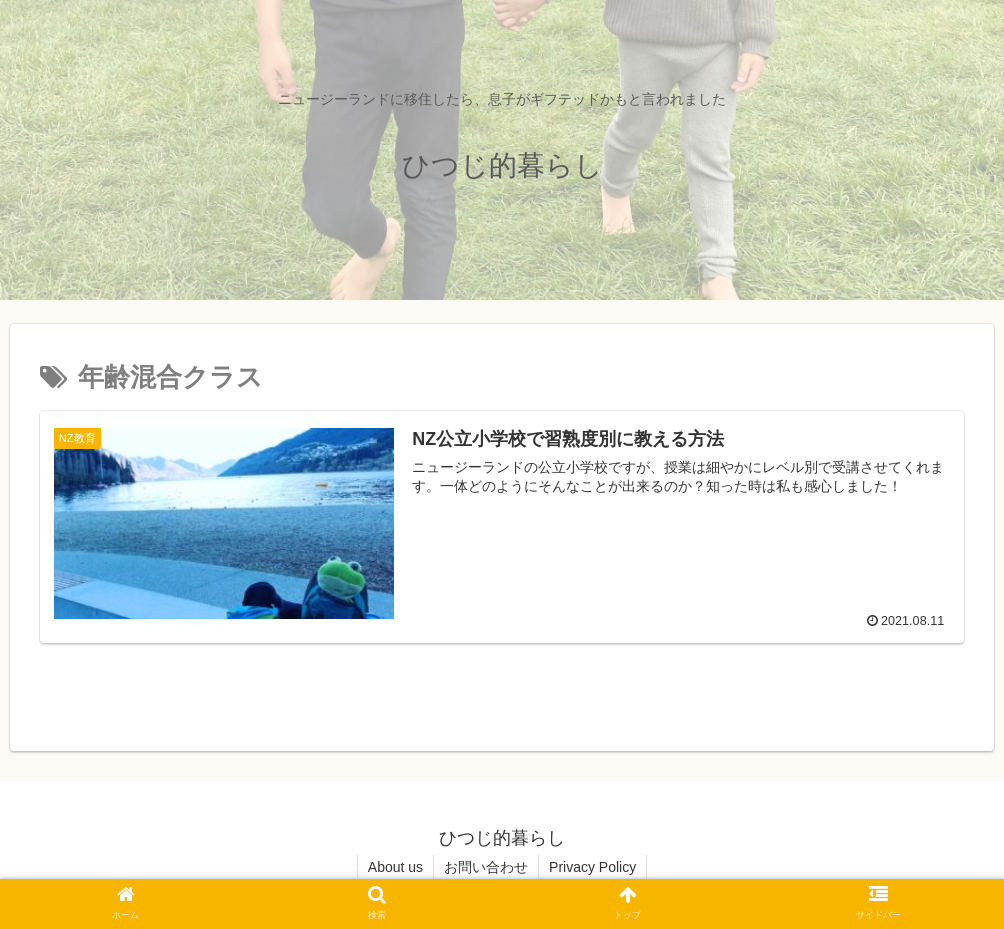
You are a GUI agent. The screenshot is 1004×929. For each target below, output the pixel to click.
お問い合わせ (486, 867)
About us (395, 867)
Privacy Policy (592, 867)
